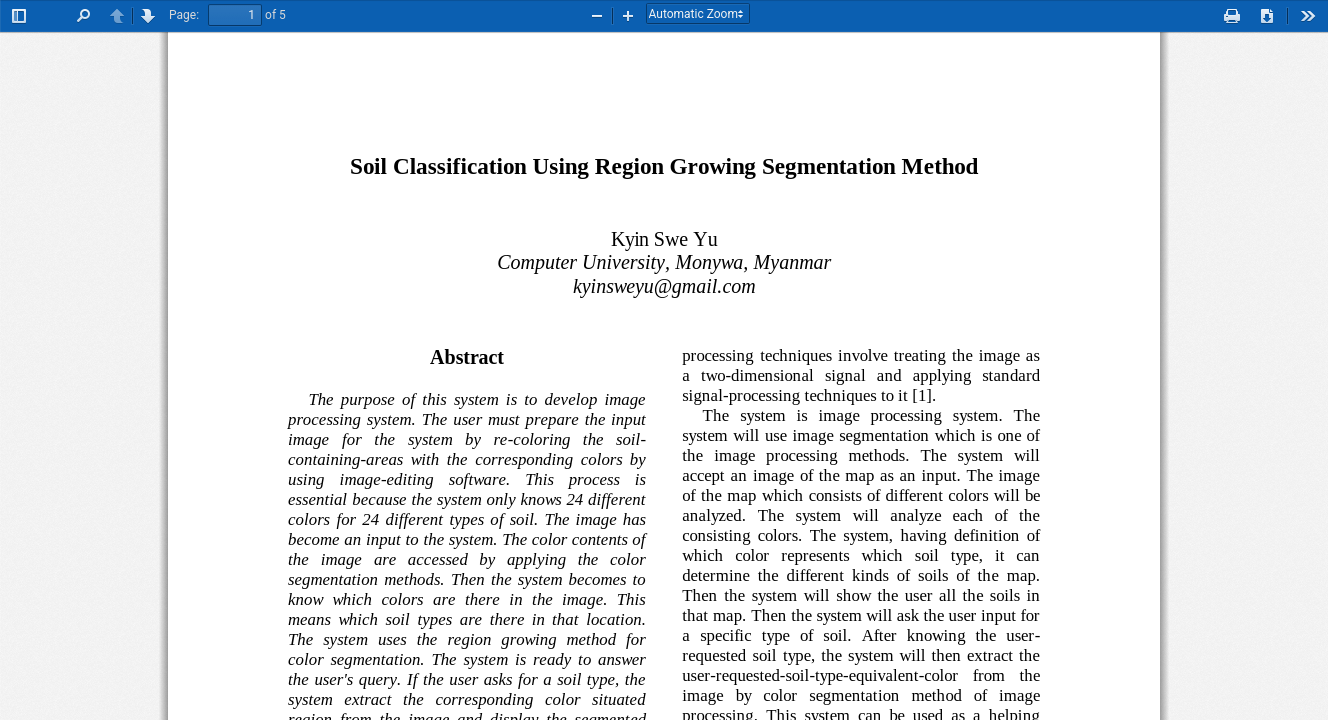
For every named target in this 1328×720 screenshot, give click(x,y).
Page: (184, 15)
